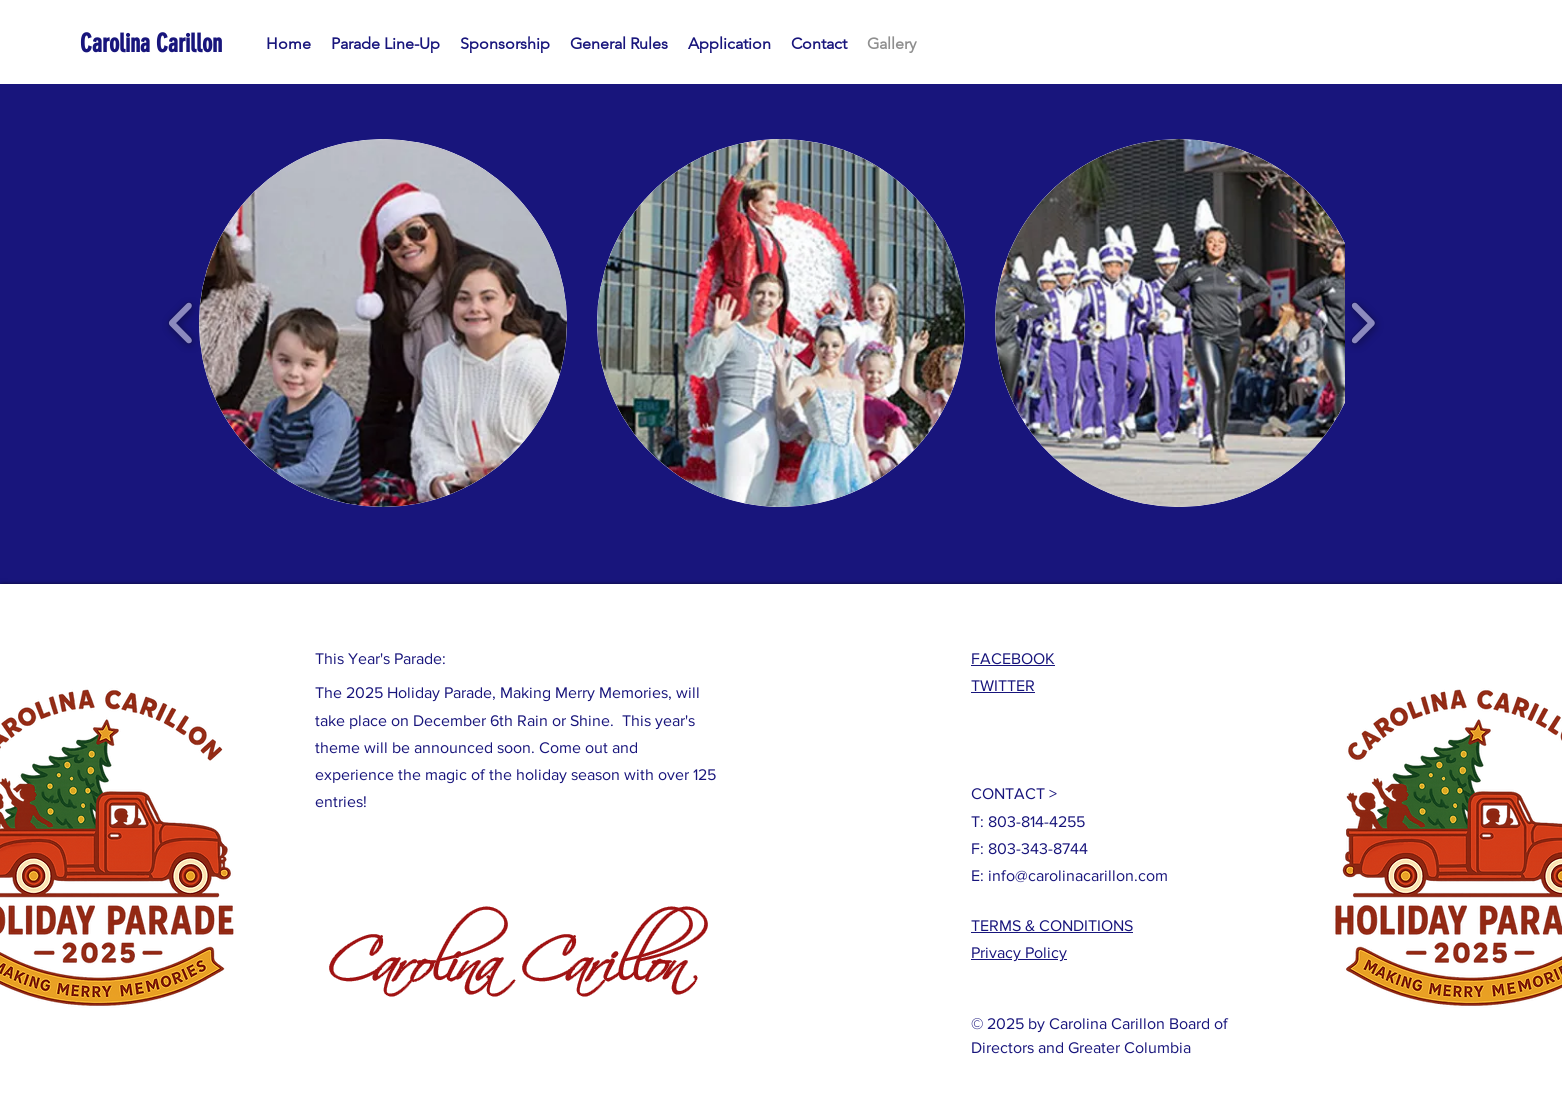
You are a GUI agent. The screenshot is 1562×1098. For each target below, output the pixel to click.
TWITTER (1003, 685)
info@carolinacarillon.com (1078, 875)
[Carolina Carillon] (171, 43)
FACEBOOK (1013, 658)
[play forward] (1362, 323)
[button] (383, 323)
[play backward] (181, 323)
